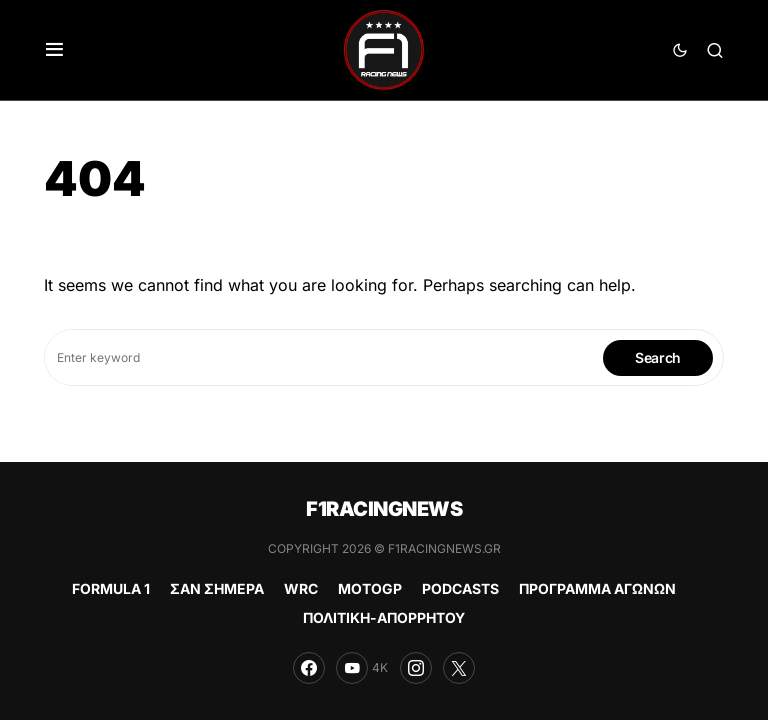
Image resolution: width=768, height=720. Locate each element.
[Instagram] (416, 668)
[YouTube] (362, 668)
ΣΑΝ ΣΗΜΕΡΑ (217, 588)
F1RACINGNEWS (384, 509)
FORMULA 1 (111, 588)
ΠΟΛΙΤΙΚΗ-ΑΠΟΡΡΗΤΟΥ (384, 617)
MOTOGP (370, 588)
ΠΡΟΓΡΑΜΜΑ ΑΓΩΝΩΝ (597, 588)
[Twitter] (459, 668)
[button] (54, 50)
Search (658, 357)
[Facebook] (309, 668)
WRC (301, 588)
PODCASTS (460, 588)
